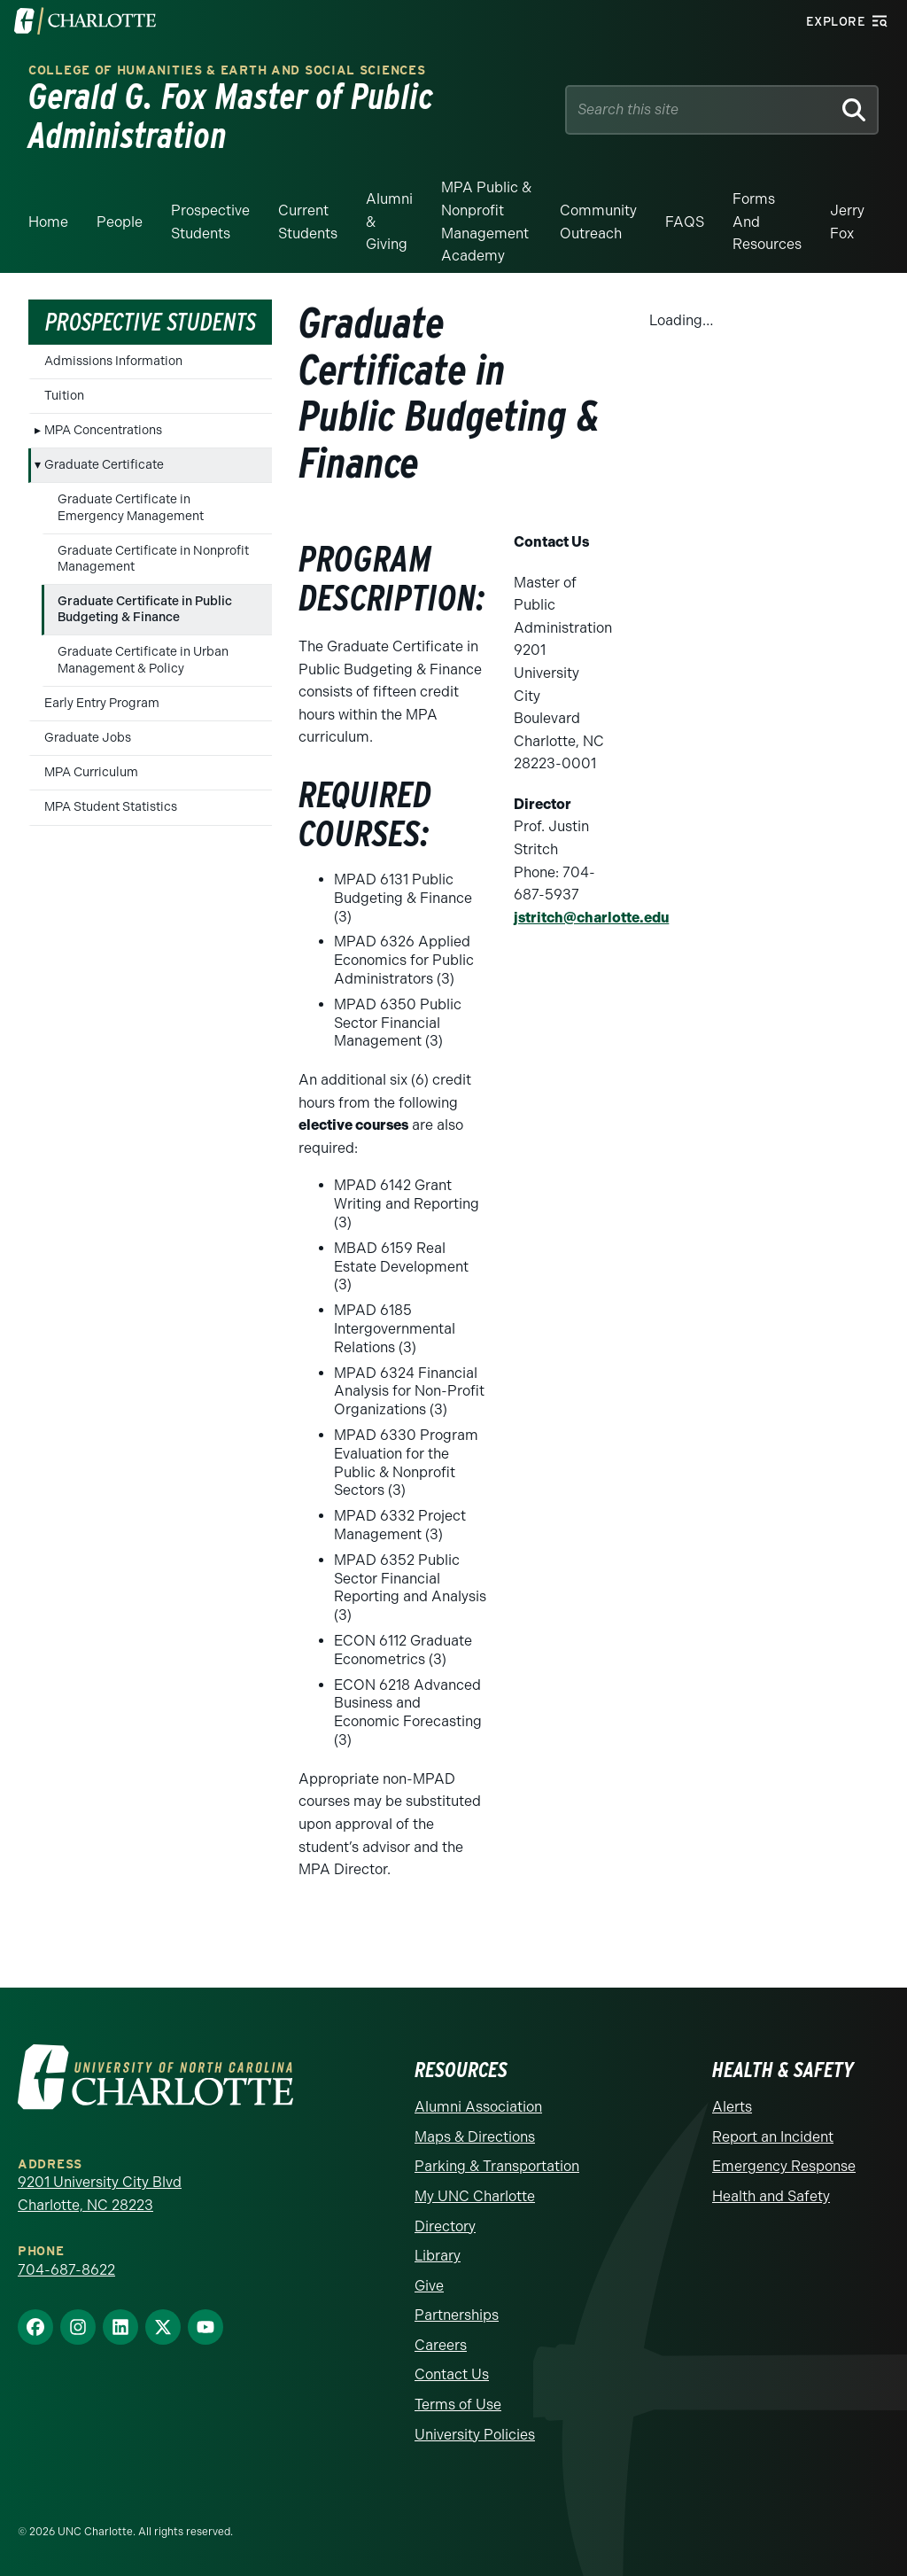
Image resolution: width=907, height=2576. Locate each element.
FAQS (684, 222)
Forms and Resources (767, 222)
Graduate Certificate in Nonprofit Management (153, 558)
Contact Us (452, 2374)
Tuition (64, 395)
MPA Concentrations (103, 430)
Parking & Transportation (497, 2166)
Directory (445, 2226)
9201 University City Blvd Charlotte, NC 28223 (100, 2194)
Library (438, 2255)
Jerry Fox (847, 222)
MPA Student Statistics (110, 806)
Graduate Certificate (104, 464)
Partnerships (457, 2315)
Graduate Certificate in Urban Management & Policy (143, 659)
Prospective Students (210, 222)
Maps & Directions (475, 2137)
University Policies (475, 2434)
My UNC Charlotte (475, 2196)
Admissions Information (113, 361)
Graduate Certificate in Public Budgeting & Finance (145, 609)
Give (429, 2285)
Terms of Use (458, 2404)
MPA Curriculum (91, 772)
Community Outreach (598, 222)
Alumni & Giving (389, 222)
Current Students (307, 222)
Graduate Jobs (87, 737)
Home (48, 222)
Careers (441, 2345)
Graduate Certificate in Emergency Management (131, 507)
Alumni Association (478, 2106)
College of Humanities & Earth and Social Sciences (226, 70)
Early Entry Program (101, 703)
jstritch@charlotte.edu (591, 917)
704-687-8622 (66, 2269)
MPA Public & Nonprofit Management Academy (486, 221)
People (120, 222)
